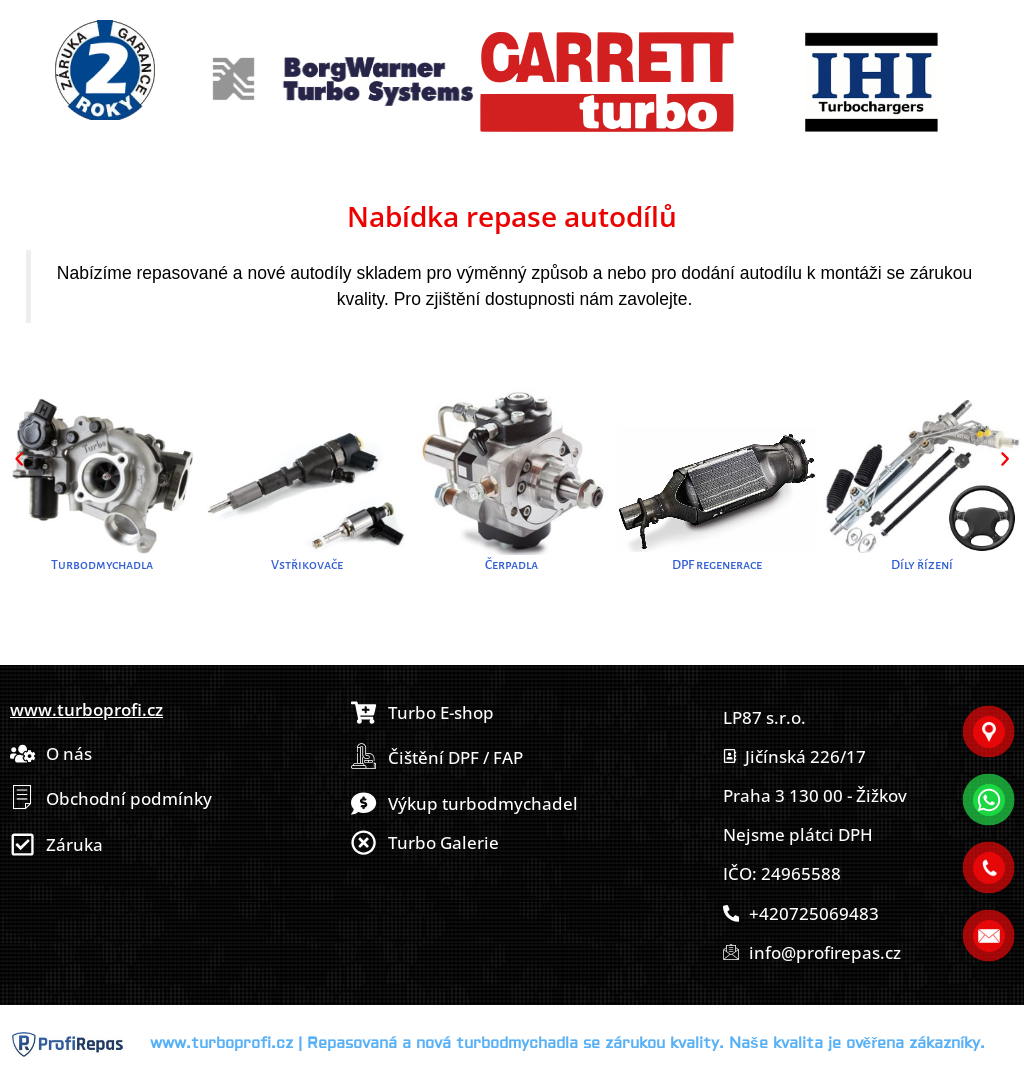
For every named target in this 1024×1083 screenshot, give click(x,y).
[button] (19, 459)
